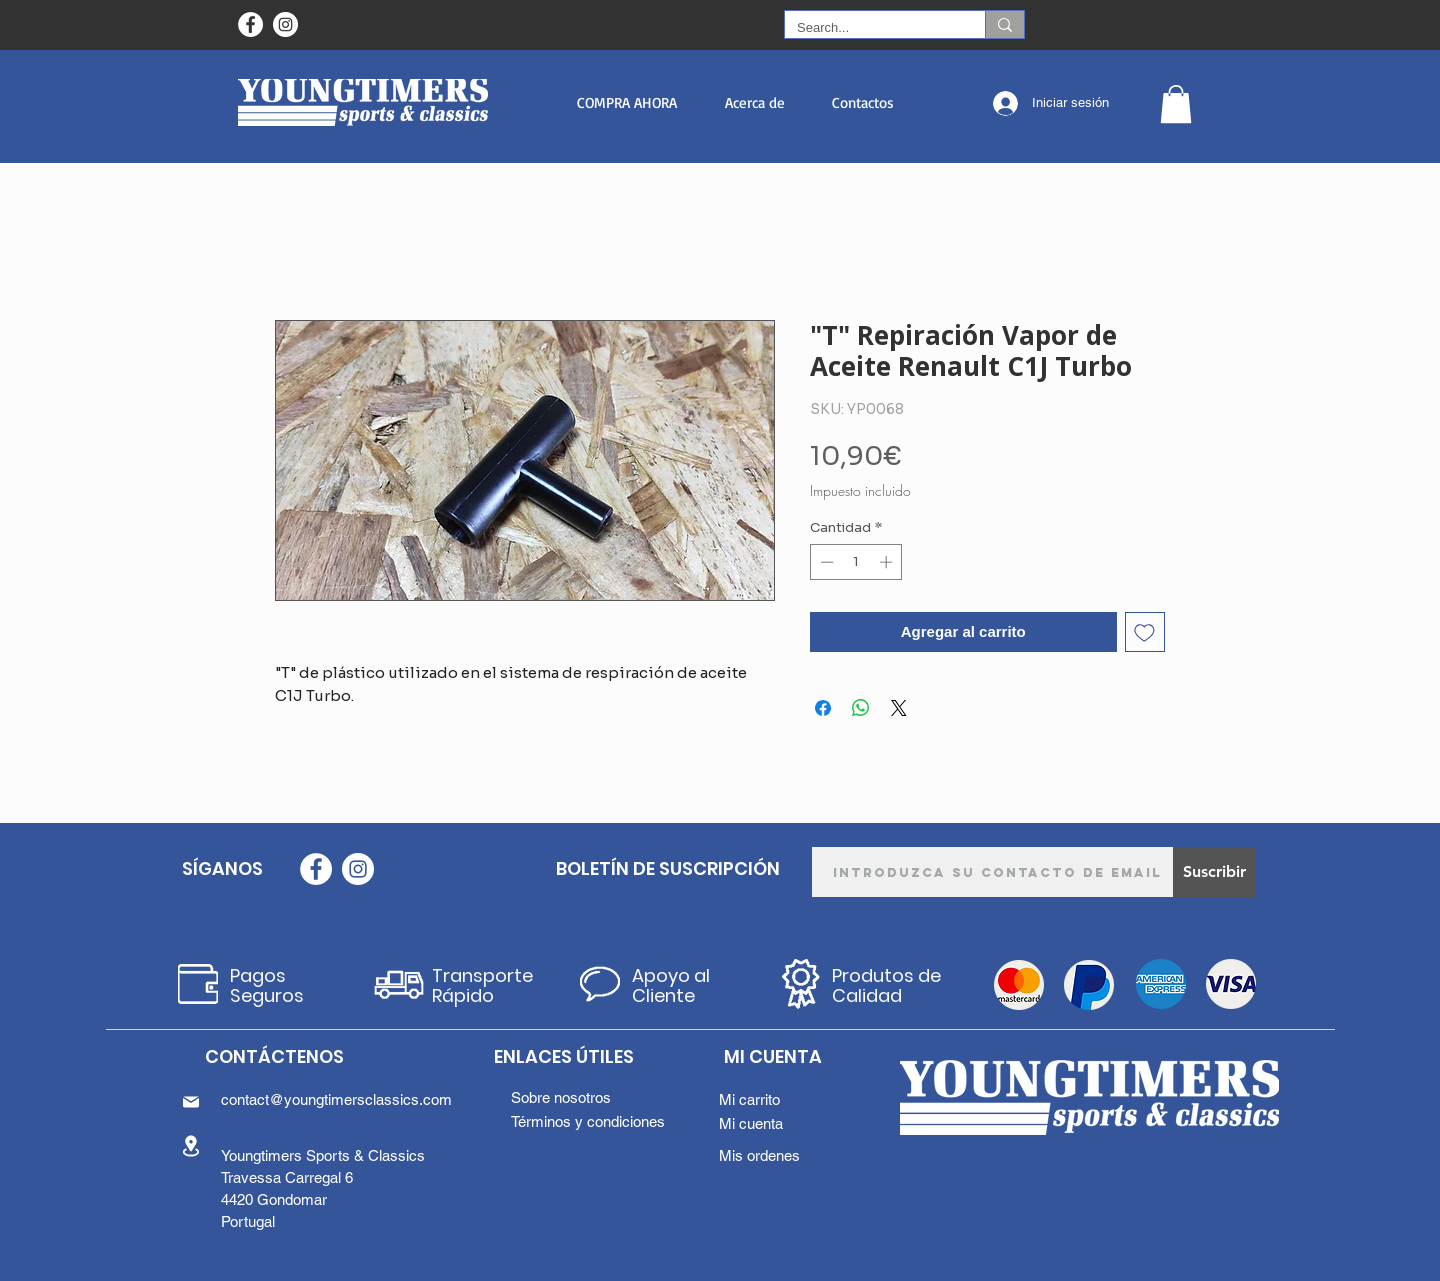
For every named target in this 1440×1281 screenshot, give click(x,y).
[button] (626, 102)
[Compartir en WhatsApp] (861, 708)
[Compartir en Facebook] (823, 708)
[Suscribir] (1214, 872)
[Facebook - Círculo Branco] (250, 24)
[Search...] (870, 28)
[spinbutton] (856, 562)
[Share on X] (899, 708)
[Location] (191, 1145)
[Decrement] (825, 562)
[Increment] (888, 562)
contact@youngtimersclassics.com (336, 1099)
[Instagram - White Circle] (285, 24)
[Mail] (191, 1102)
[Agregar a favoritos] (1145, 632)
